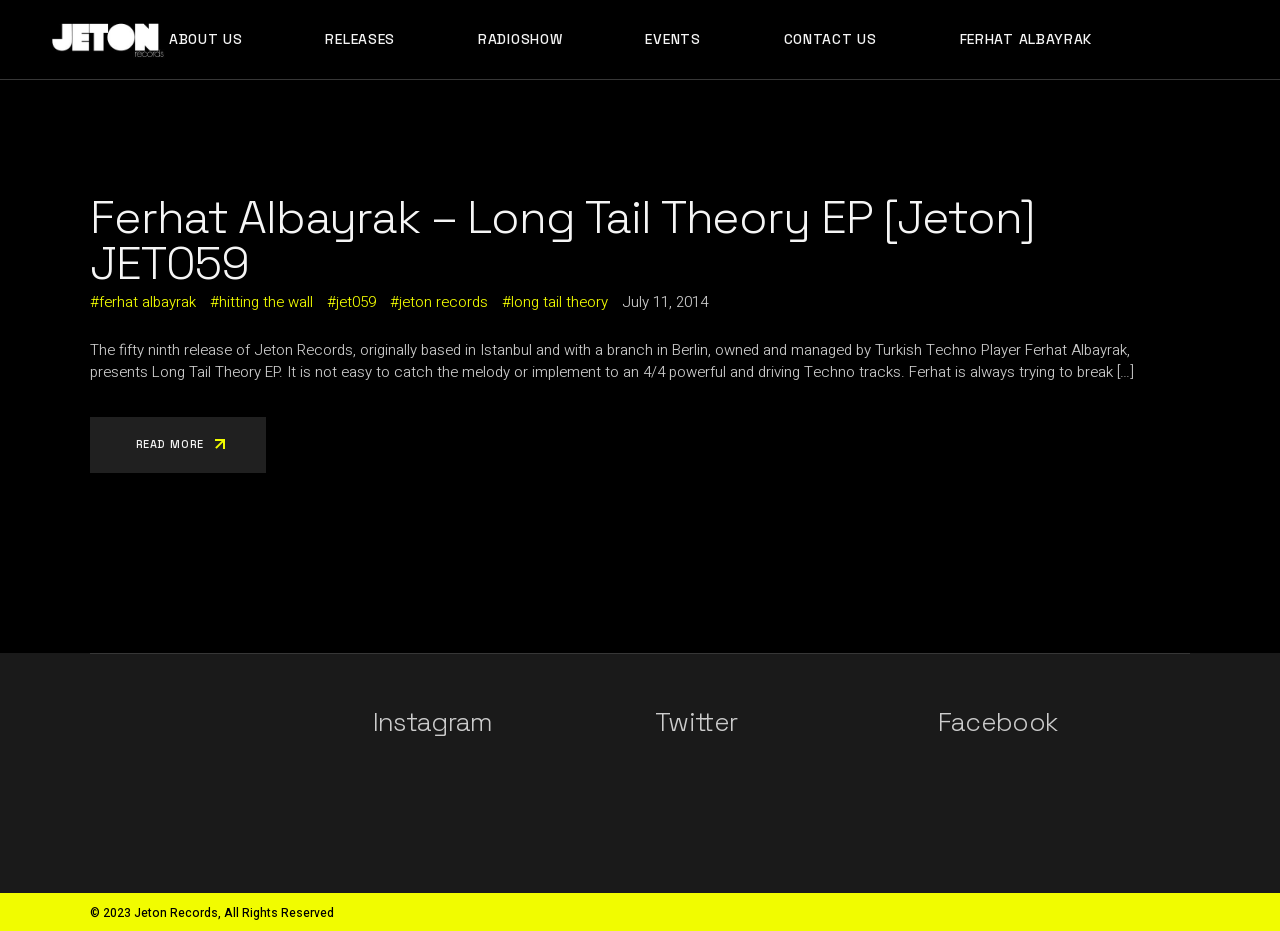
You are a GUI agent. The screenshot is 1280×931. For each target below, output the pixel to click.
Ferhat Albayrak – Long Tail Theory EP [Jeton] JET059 (562, 240)
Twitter (696, 722)
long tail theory (559, 302)
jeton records (443, 302)
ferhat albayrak (147, 302)
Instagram (433, 722)
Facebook (998, 722)
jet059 (356, 302)
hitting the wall (266, 302)
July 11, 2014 (665, 302)
